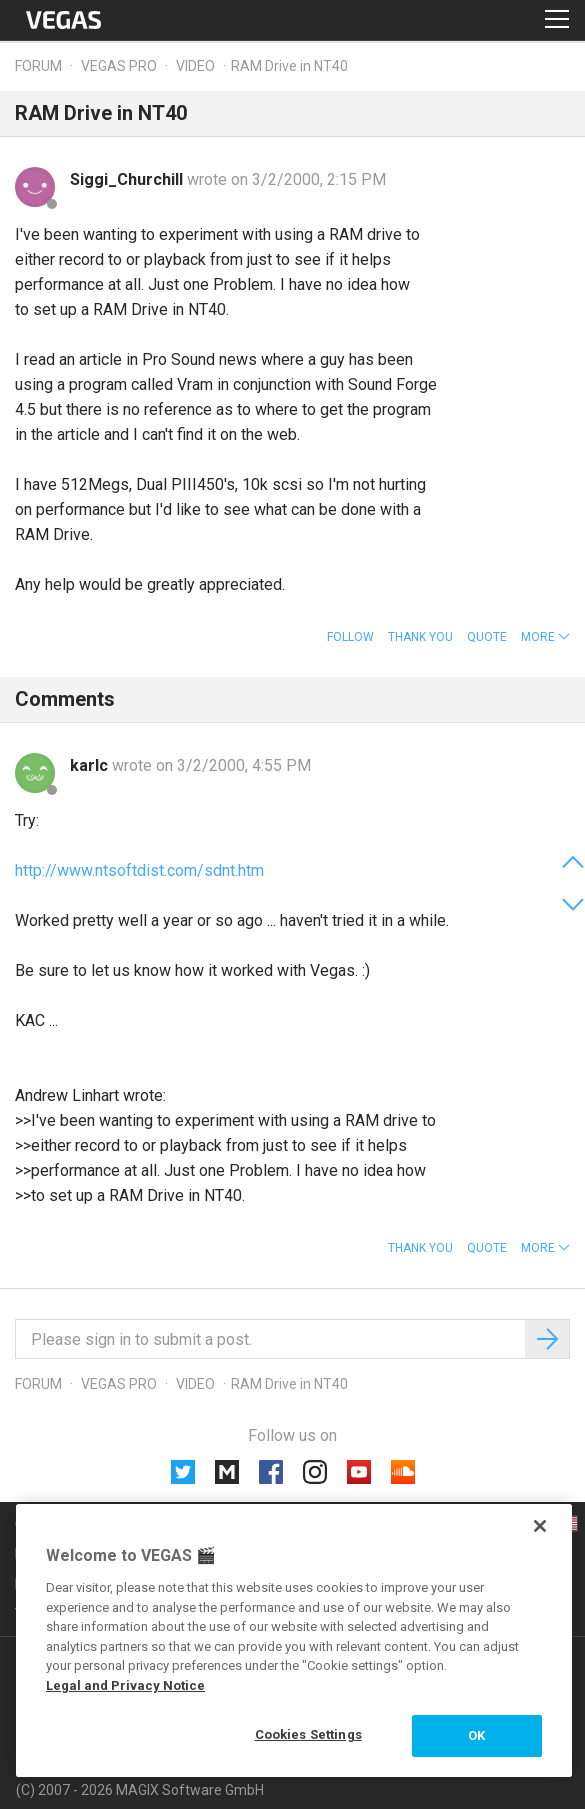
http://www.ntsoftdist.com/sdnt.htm (139, 870)
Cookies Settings (308, 1734)
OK (476, 1735)
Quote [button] (487, 637)
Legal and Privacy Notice (125, 1685)
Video (195, 66)
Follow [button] (350, 637)
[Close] (540, 1526)
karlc (91, 765)
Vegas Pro (119, 66)
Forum (38, 66)
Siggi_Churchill (128, 179)
